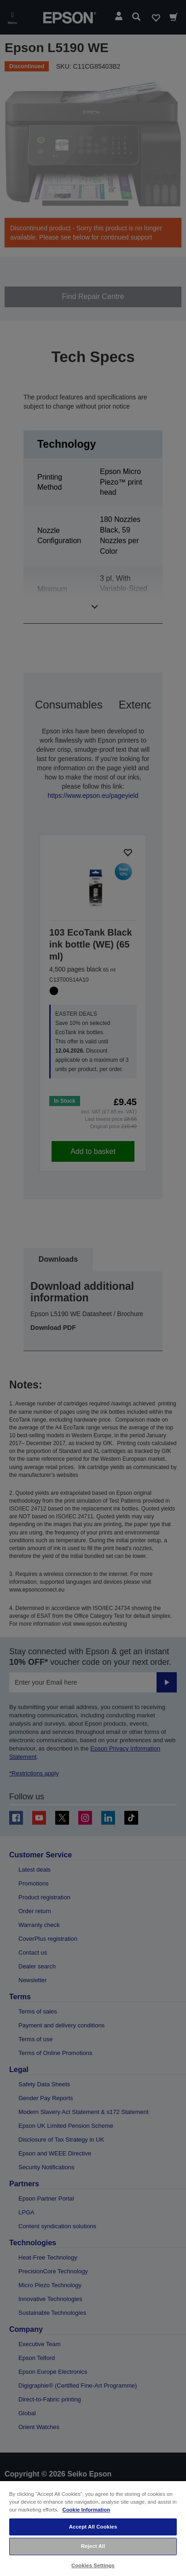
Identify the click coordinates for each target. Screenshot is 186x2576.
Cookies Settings (93, 2565)
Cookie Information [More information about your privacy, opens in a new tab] (86, 2509)
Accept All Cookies (93, 2526)
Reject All (93, 2546)
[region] (93, 2528)
